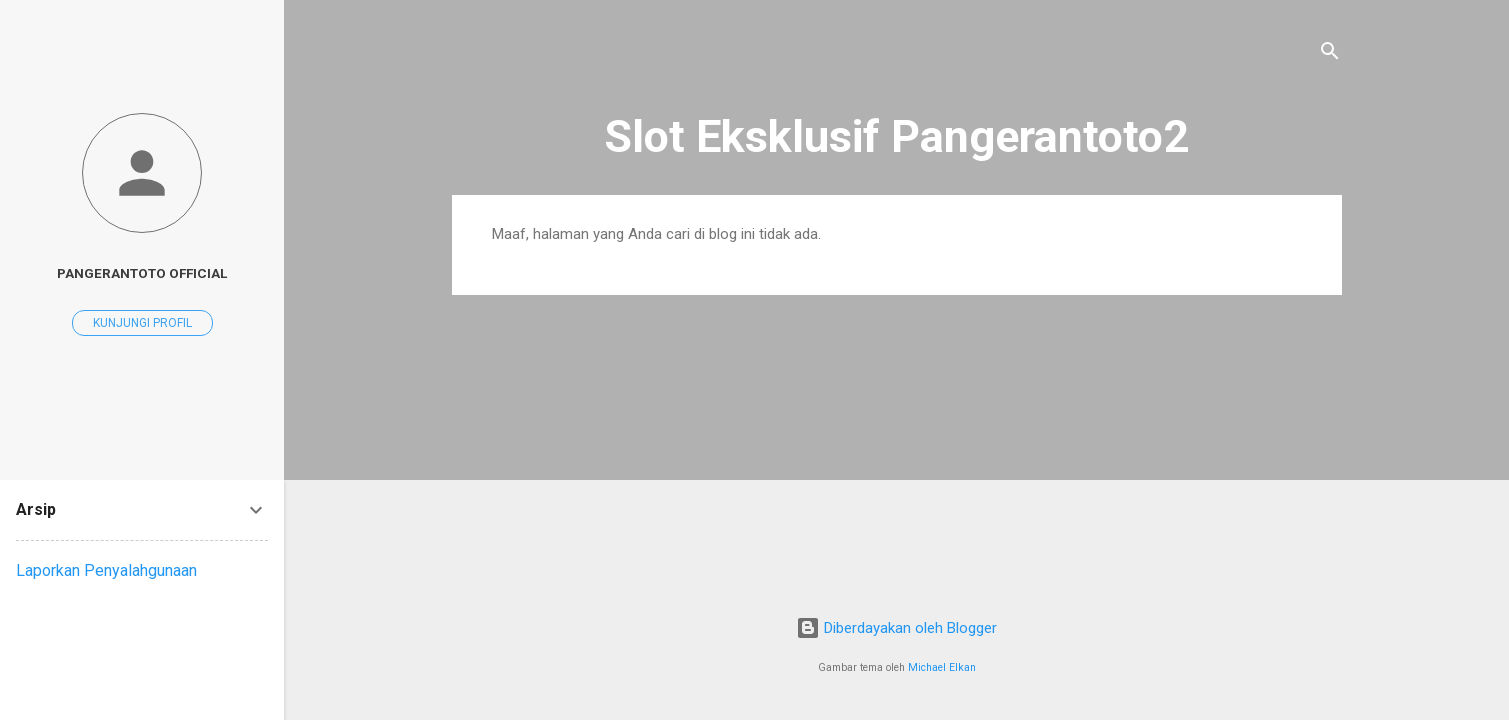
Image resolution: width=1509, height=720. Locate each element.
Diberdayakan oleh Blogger (896, 628)
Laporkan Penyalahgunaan (106, 570)
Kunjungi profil (142, 323)
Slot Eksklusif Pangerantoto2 (896, 136)
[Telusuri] (1330, 54)
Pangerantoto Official (142, 273)
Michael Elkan (942, 667)
